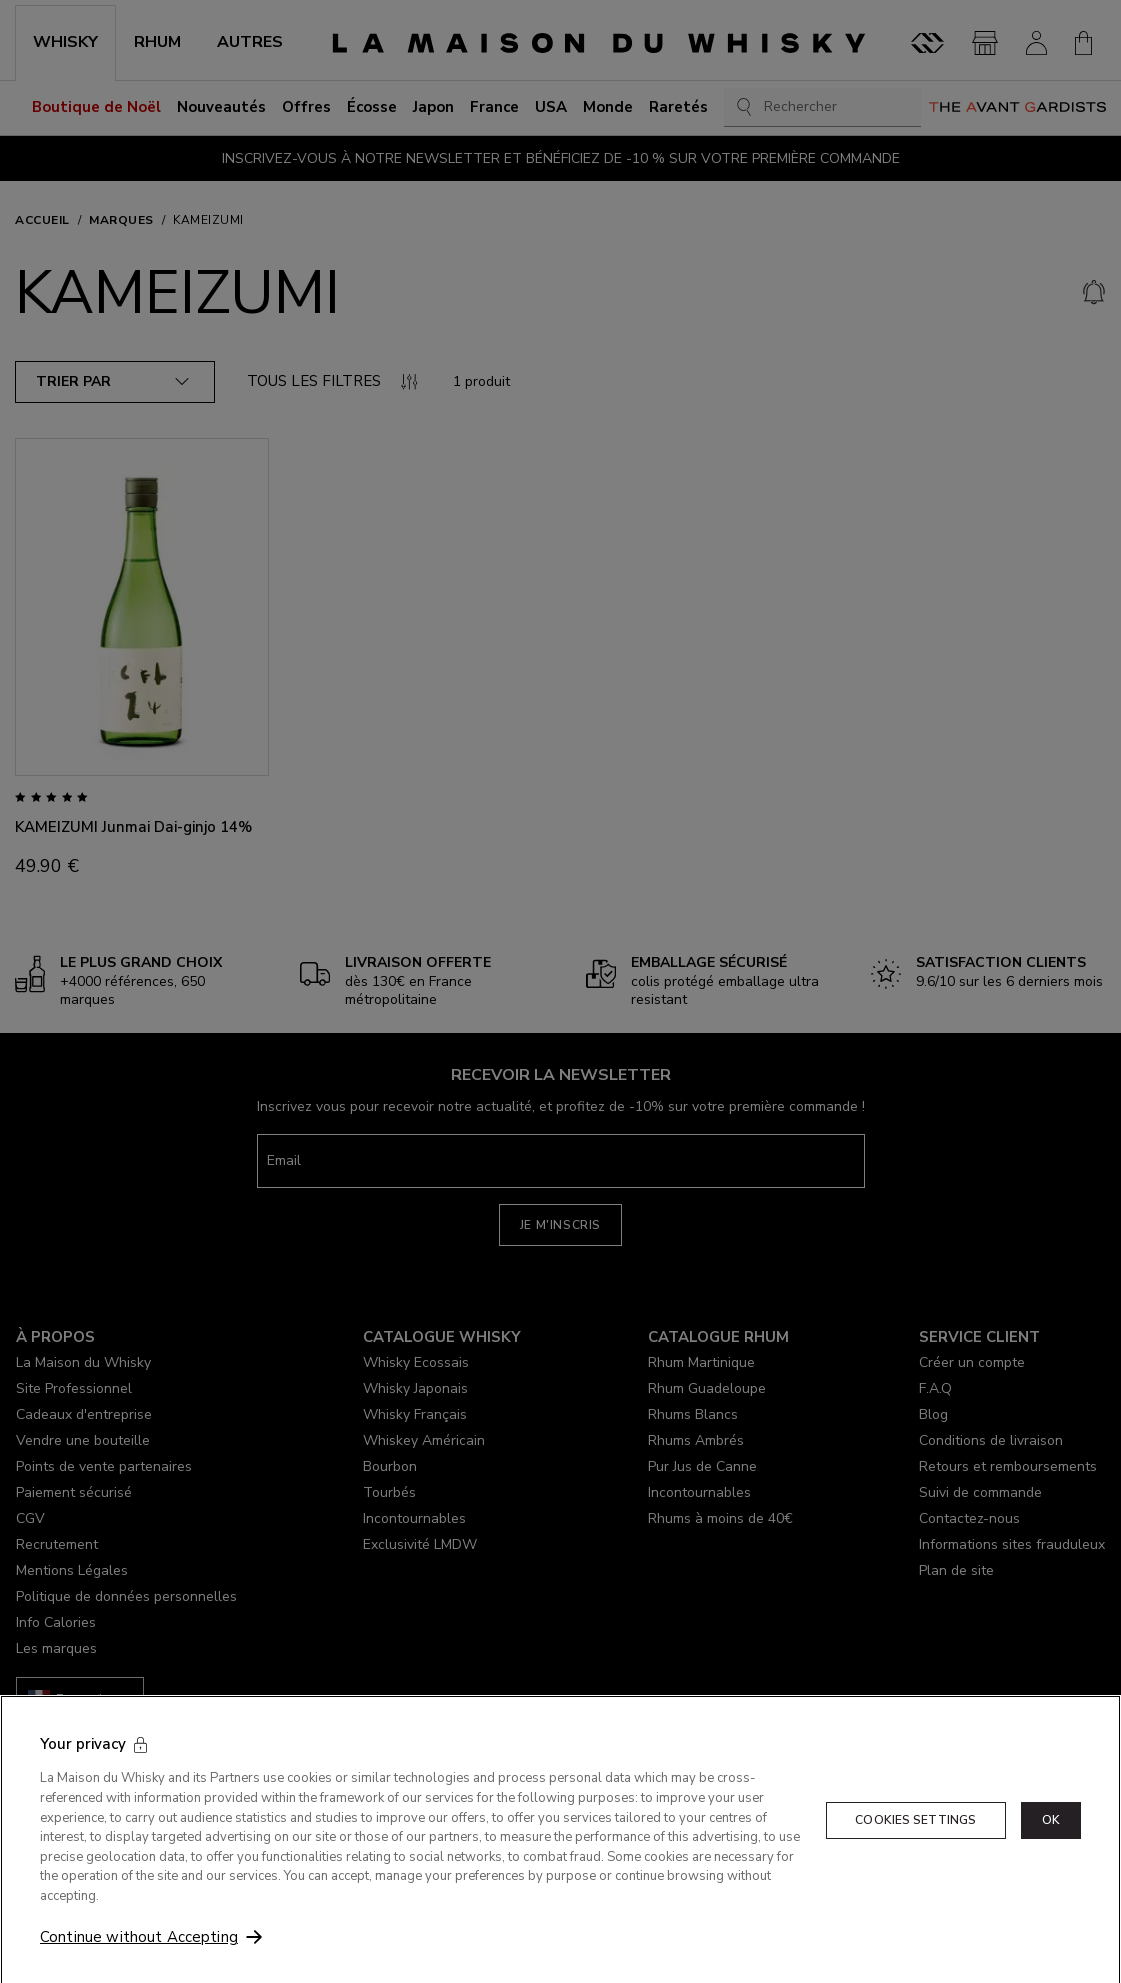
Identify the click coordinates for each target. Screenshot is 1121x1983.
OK (1051, 1861)
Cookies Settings (915, 1861)
